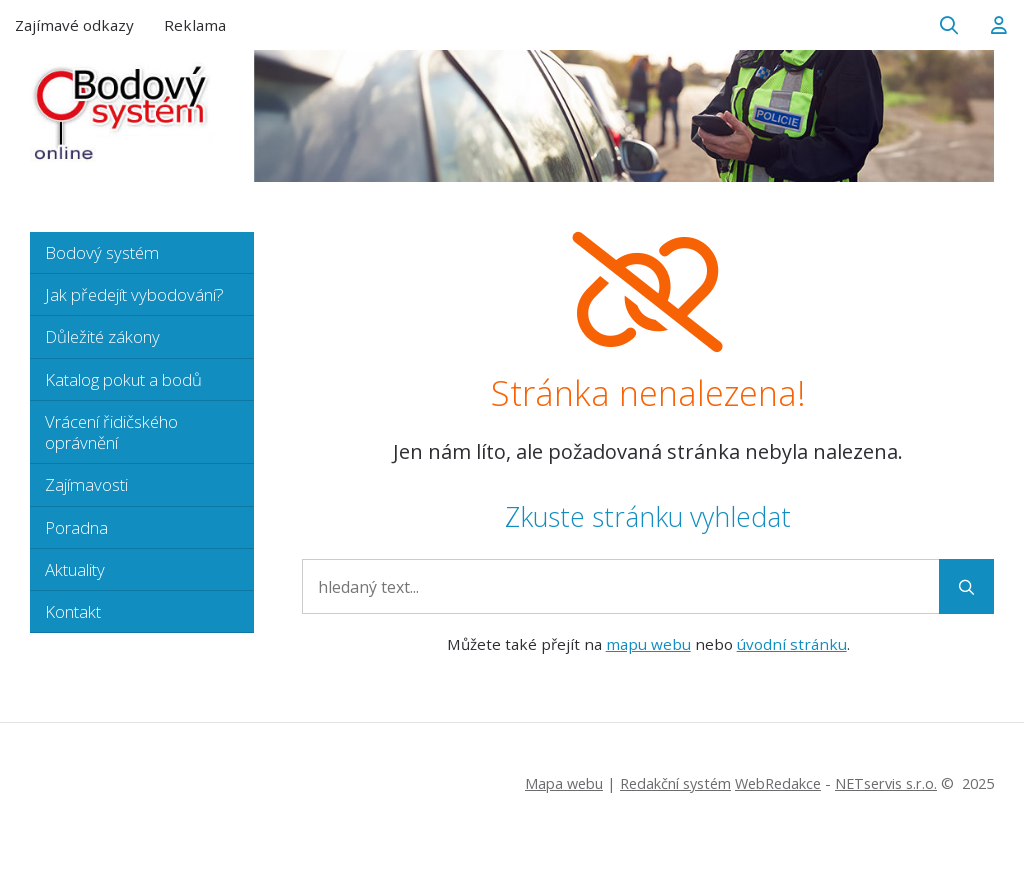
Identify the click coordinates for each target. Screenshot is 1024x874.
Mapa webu (564, 783)
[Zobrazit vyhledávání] (949, 25)
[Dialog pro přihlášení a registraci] (999, 25)
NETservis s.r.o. (886, 783)
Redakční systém (675, 783)
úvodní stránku (792, 644)
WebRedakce (778, 783)
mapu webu (648, 644)
